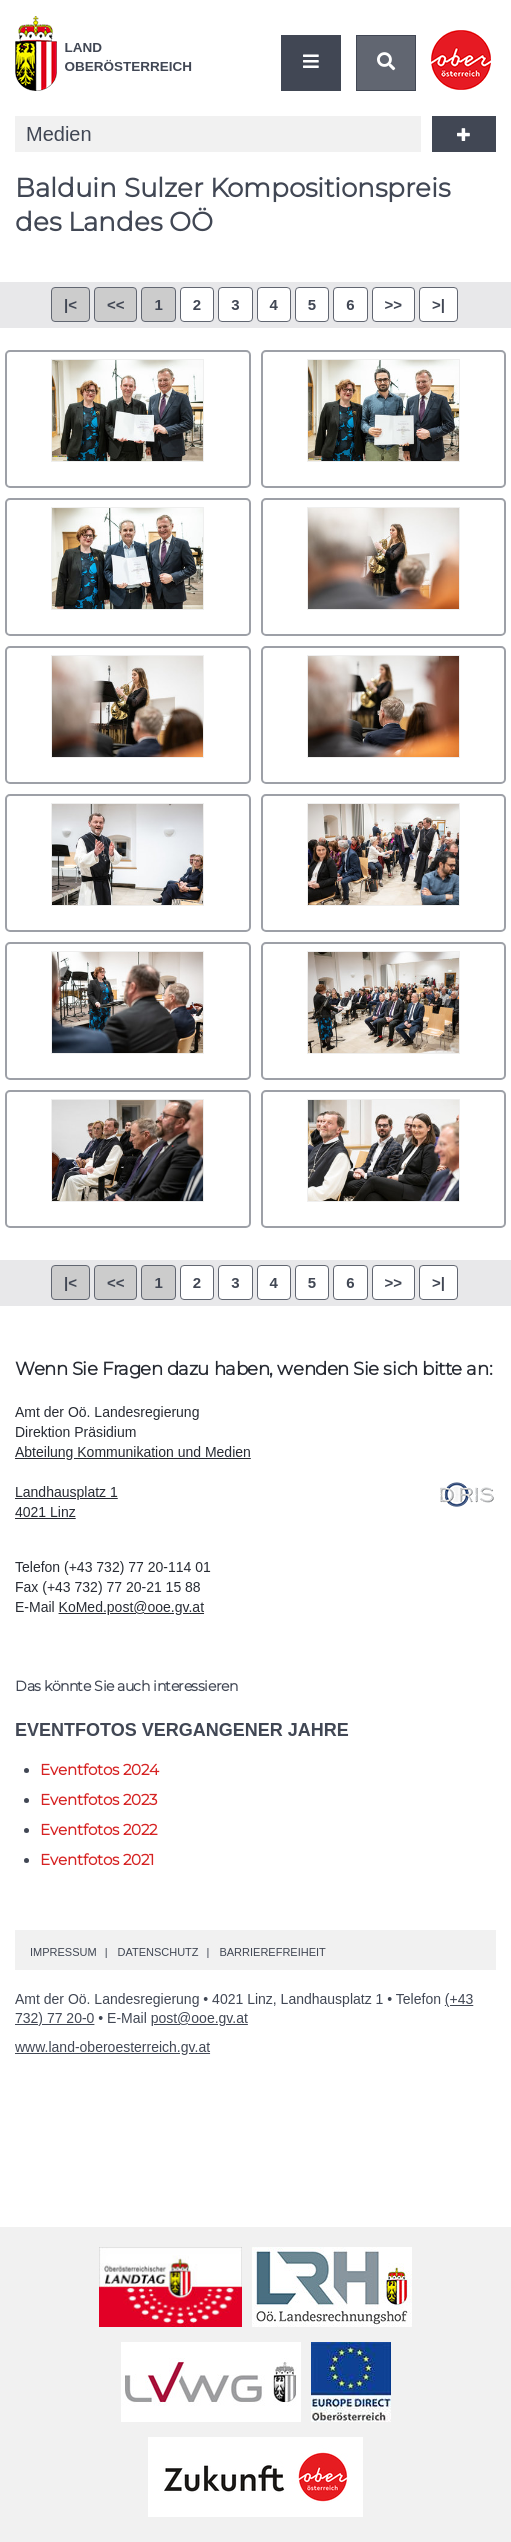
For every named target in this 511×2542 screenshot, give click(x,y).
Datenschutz (157, 1952)
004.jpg (384, 567)
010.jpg (384, 1011)
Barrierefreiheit (272, 1952)
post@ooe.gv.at (199, 2018)
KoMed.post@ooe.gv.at (131, 1607)
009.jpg (128, 1011)
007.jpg (128, 863)
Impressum (63, 1952)
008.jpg (384, 863)
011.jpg (128, 1159)
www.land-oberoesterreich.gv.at (112, 2047)
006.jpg (384, 715)
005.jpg (128, 715)
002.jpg (384, 419)
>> (394, 304)
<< (116, 304)
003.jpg (128, 567)
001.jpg (128, 419)
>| (438, 304)
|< (70, 304)
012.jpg (384, 1159)
